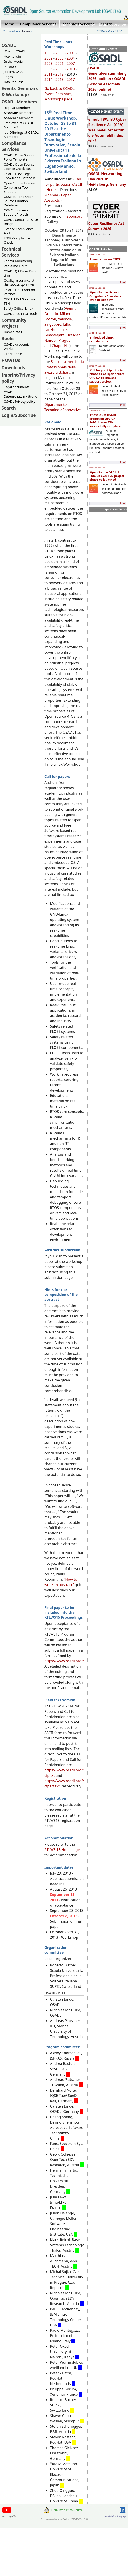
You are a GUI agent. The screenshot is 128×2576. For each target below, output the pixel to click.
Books (8, 338)
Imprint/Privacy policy (77, 24)
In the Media (13, 61)
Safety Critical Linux (18, 308)
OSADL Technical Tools (20, 313)
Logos (8, 77)
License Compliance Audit (18, 231)
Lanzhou (51, 329)
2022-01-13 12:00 (97, 410)
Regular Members (17, 108)
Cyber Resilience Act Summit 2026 (106, 224)
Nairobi (50, 340)
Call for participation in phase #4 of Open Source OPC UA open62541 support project (106, 375)
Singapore (52, 324)
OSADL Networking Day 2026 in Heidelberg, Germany (107, 177)
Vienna (71, 308)
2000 (59, 52)
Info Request (13, 82)
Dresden (73, 335)
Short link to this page (115, 2516)
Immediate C (13, 332)
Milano (65, 313)
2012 (59, 74)
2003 (59, 58)
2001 (71, 52)
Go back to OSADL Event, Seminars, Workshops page (59, 94)
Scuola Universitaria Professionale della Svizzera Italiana (64, 367)
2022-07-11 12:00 (97, 366)
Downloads (13, 368)
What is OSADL (15, 51)
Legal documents (17, 387)
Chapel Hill (60, 345)
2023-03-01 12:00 (97, 333)
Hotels (51, 189)
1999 (48, 52)
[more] (123, 282)
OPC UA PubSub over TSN (19, 301)
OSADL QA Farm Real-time (20, 273)
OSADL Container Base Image (21, 221)
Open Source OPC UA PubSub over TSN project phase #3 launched (106, 476)
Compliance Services (14, 146)
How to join (12, 56)
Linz (64, 329)
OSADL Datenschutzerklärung (20, 394)
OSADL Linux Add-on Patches (19, 292)
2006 (59, 63)
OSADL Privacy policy (19, 401)
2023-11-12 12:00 (97, 288)
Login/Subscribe (112, 24)
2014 (48, 79)
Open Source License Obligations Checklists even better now (105, 296)
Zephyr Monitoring (18, 261)
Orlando (51, 313)
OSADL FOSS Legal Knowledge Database (20, 176)
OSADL (9, 45)
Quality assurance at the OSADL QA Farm (19, 282)
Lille (66, 324)
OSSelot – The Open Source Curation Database (18, 201)
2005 (48, 63)
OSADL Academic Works (16, 346)
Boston (50, 319)
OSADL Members (19, 102)
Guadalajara (54, 335)
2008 (48, 68)
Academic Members (18, 118)
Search (9, 408)
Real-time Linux (15, 266)
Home (50, 24)
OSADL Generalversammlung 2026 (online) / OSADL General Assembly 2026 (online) (107, 77)
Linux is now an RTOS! (105, 259)
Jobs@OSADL (13, 72)
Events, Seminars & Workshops (20, 91)
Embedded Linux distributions (101, 339)
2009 (59, 68)
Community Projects (14, 323)
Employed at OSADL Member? (19, 125)
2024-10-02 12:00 (97, 254)
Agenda (51, 195)
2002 (48, 58)
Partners (10, 66)
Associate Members (18, 113)
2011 (48, 74)
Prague (64, 340)
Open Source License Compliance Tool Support (19, 187)
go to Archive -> (116, 509)
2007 (71, 63)
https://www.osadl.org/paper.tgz (71, 1660)
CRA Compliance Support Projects (16, 212)
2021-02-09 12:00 (97, 468)
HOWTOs (11, 360)
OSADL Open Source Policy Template (19, 157)
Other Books (13, 354)
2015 (59, 79)
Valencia (65, 319)
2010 (71, 68)
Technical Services (11, 252)
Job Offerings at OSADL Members (21, 134)
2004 (71, 58)
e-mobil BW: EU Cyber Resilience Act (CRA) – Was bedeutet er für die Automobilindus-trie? (107, 128)
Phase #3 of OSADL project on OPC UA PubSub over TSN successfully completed (105, 420)
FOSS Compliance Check (17, 240)
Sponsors (74, 216)
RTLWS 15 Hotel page (62, 1849)
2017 (71, 79)
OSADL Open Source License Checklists (19, 166)
